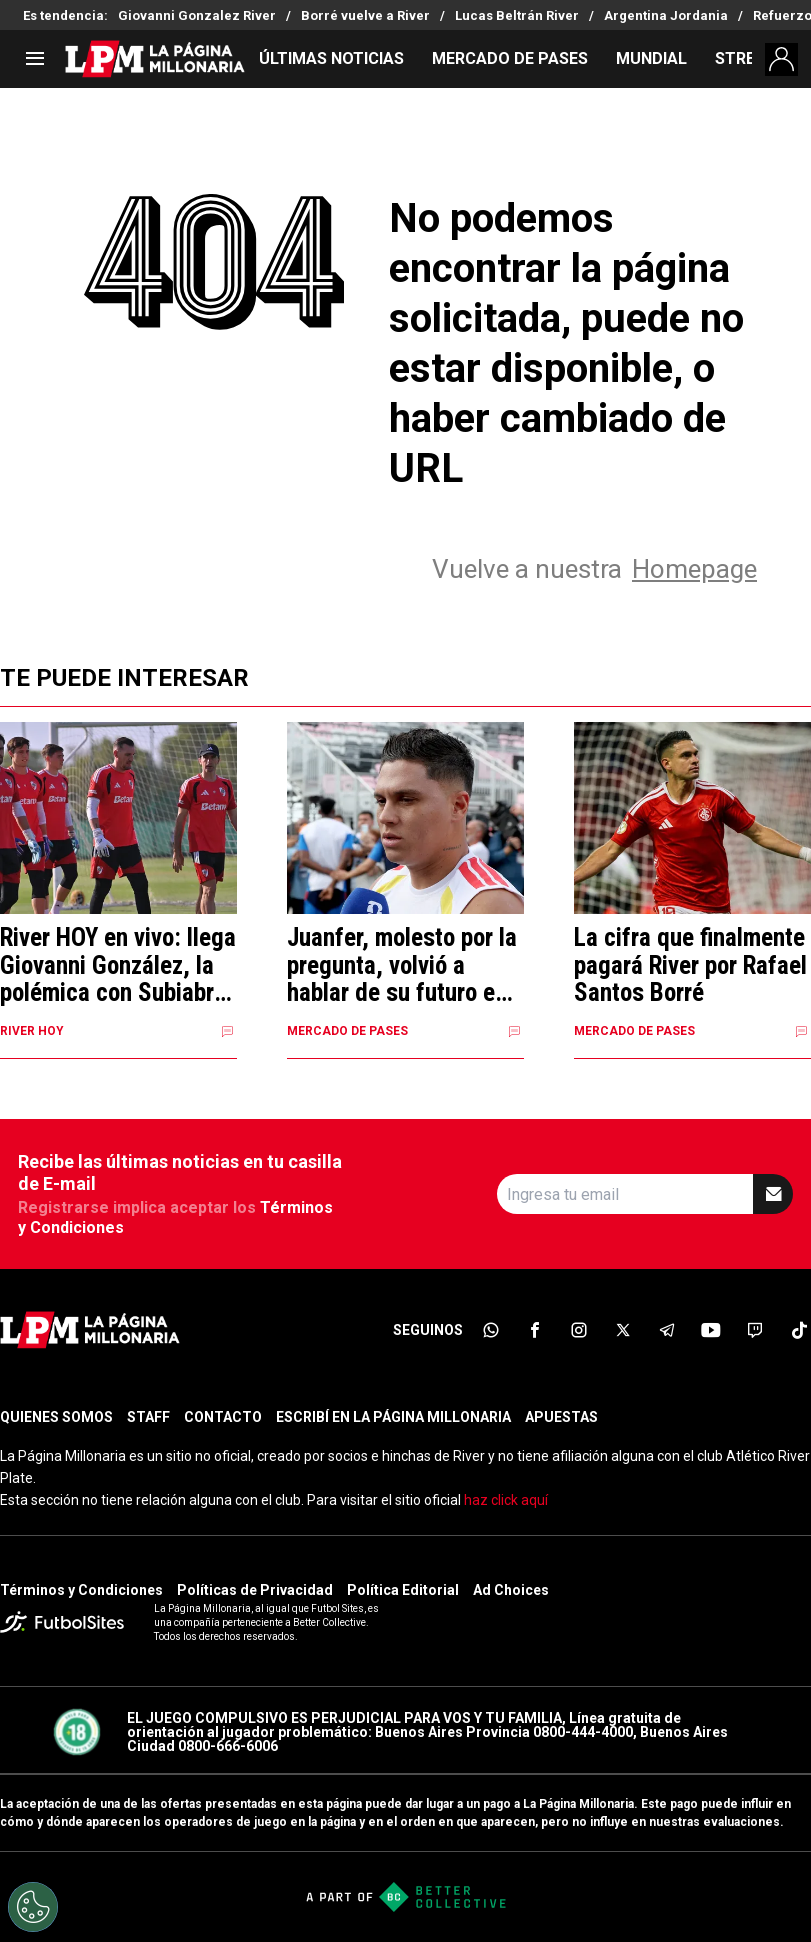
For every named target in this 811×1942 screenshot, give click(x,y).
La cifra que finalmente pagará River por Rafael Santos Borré (690, 965)
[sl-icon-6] (711, 1330)
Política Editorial (403, 1590)
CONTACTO (223, 1417)
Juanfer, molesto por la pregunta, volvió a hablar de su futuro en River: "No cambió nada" (402, 965)
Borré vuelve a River (365, 15)
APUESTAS (561, 1417)
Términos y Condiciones (81, 1590)
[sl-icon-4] (623, 1330)
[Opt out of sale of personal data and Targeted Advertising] (33, 1907)
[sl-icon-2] (535, 1330)
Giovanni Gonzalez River (197, 15)
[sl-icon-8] (799, 1330)
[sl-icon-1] (491, 1330)
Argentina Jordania (666, 15)
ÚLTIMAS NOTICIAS (331, 58)
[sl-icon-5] (667, 1330)
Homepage (694, 569)
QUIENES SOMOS (56, 1417)
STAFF (148, 1417)
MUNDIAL (651, 58)
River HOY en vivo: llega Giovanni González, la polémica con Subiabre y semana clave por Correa (118, 965)
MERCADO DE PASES (510, 58)
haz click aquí (506, 1500)
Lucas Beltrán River (517, 15)
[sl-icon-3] (579, 1330)
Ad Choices (511, 1590)
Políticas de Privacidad (255, 1590)
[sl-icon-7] (755, 1330)
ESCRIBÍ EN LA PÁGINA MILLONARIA (393, 1417)
